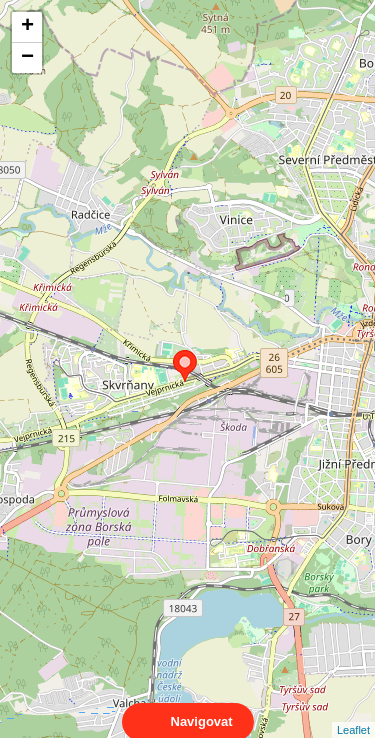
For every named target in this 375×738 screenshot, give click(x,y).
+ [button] (27, 27)
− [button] (27, 58)
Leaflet (353, 712)
